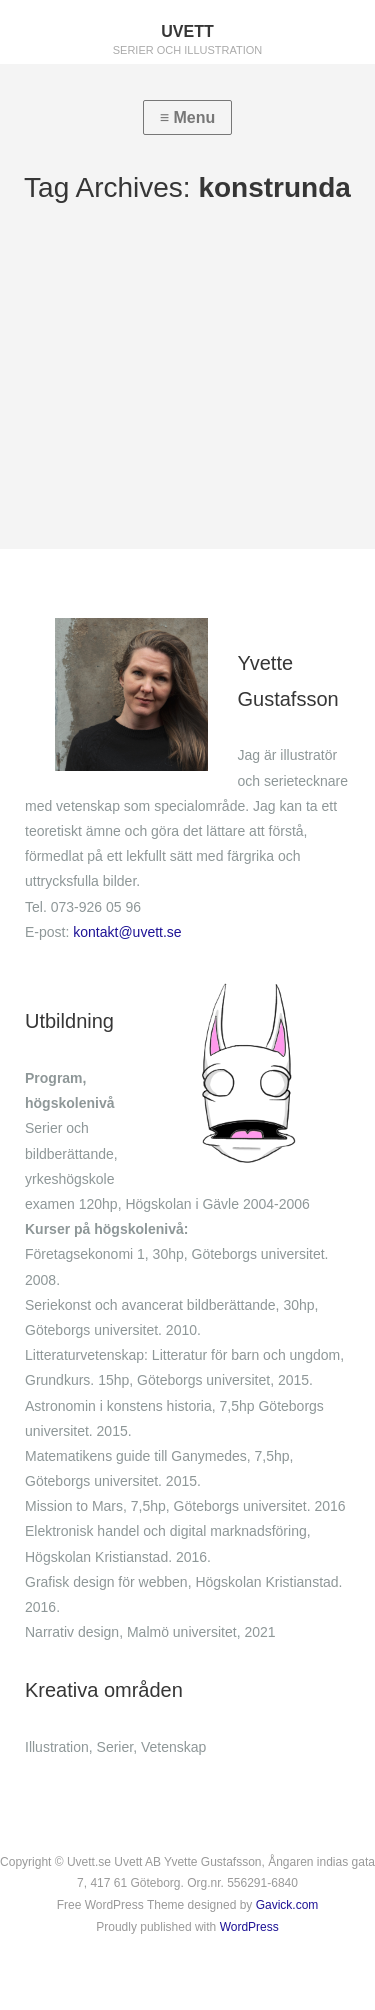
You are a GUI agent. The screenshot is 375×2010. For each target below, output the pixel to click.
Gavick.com (287, 1905)
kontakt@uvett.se (127, 932)
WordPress (249, 1927)
